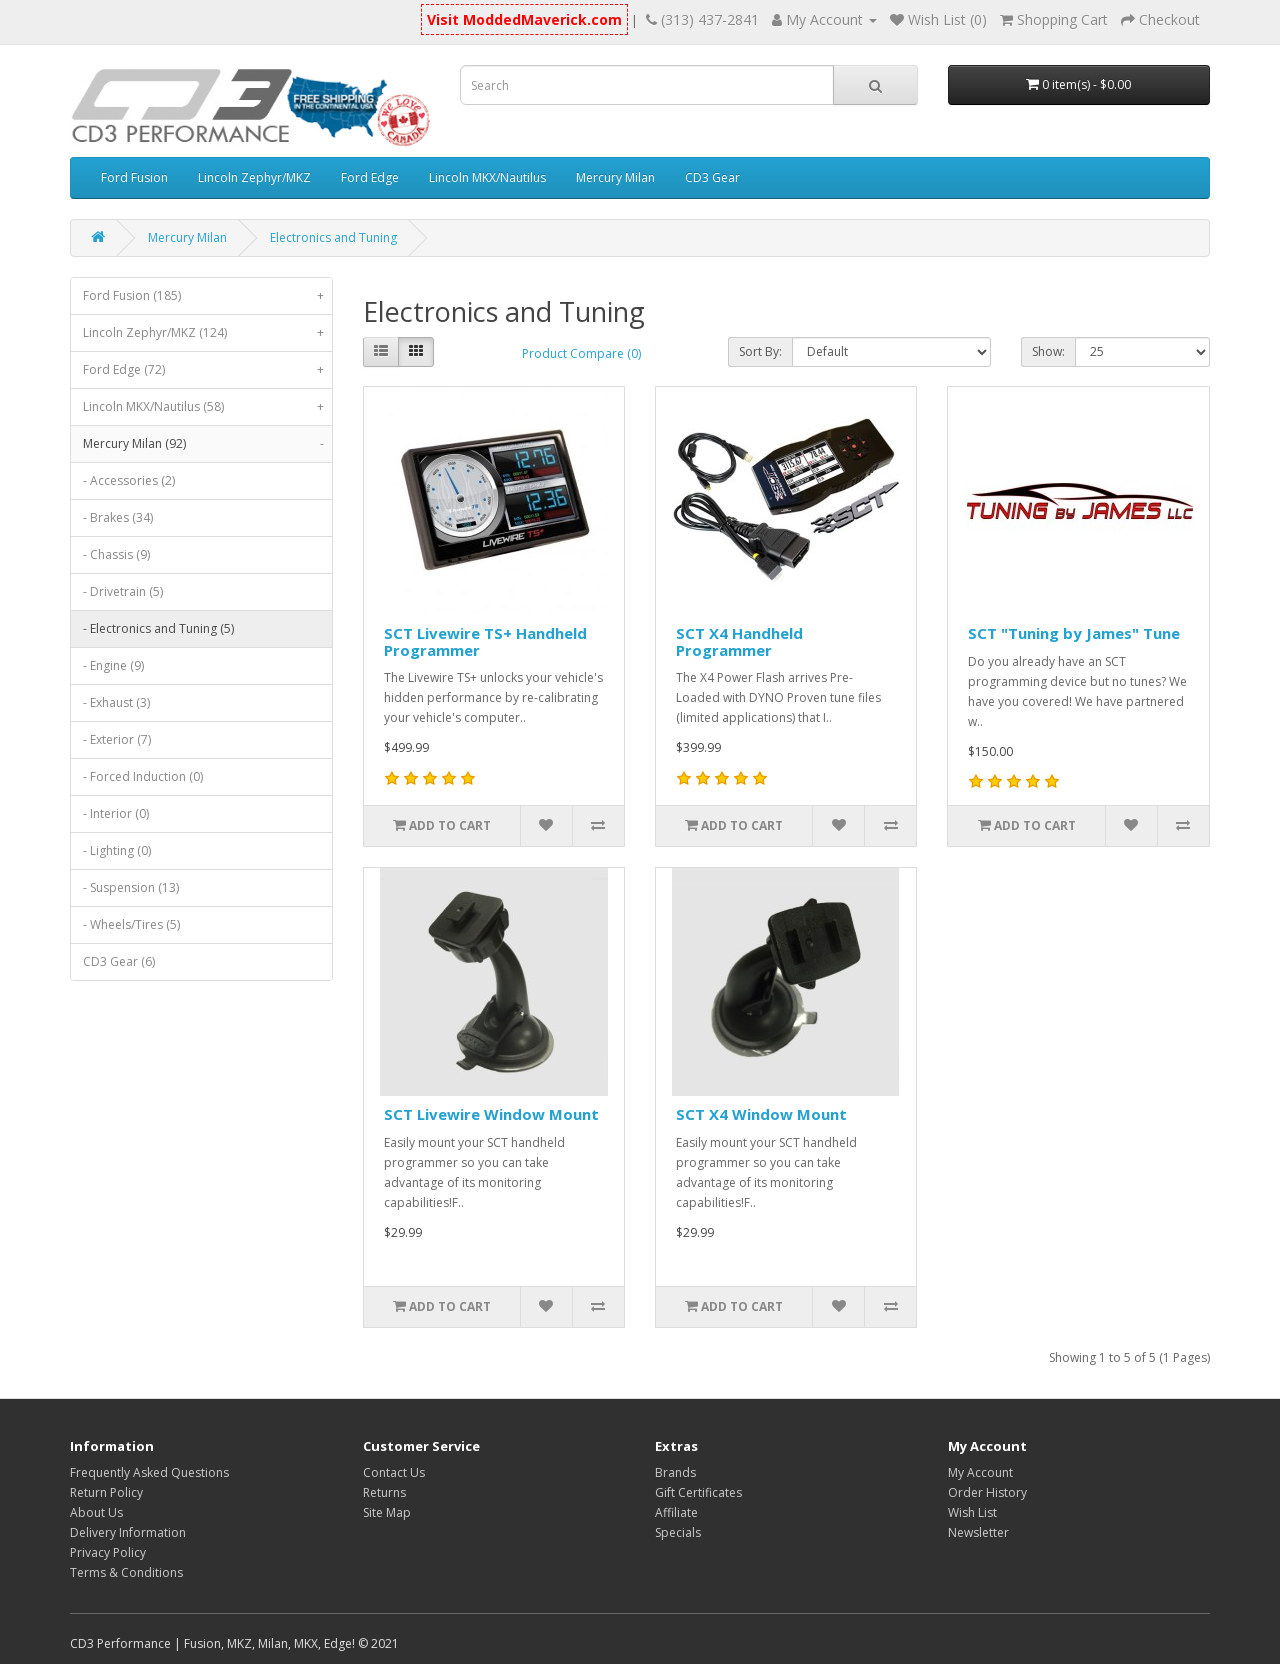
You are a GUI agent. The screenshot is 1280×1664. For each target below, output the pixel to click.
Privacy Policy (108, 1552)
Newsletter (978, 1532)
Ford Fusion (134, 177)
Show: (1048, 351)
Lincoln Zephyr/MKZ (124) (207, 333)
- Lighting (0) (117, 850)
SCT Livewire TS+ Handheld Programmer (485, 641)
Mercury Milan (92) (207, 444)
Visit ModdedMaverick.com (524, 19)
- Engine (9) (113, 665)
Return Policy (106, 1492)
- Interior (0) (116, 813)
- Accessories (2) (129, 480)
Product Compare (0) (581, 353)
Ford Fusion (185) (207, 296)
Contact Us (394, 1472)
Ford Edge (370, 177)
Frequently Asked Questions (149, 1472)
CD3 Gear (712, 177)
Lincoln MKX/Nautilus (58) (207, 407)
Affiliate (676, 1512)
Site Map (387, 1512)
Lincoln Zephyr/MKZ (254, 177)
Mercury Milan (615, 177)
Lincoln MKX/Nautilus (487, 177)
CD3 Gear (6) (119, 961)
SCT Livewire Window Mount (491, 1114)
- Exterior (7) (117, 739)
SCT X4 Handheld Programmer (739, 641)
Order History (987, 1492)
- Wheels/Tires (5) (131, 924)
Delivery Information (128, 1532)
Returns (384, 1492)
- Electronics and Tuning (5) (158, 628)
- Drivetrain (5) (123, 591)
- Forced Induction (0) (143, 776)
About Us (96, 1512)
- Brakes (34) (118, 517)
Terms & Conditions (126, 1572)
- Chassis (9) (116, 554)
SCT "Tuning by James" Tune (1074, 633)
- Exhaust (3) (116, 702)
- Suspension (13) (131, 887)
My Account (980, 1472)
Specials (678, 1532)
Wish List (972, 1512)
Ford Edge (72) (207, 370)
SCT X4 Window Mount (761, 1114)
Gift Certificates (698, 1492)
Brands (675, 1472)
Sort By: (760, 351)
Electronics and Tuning (333, 237)
